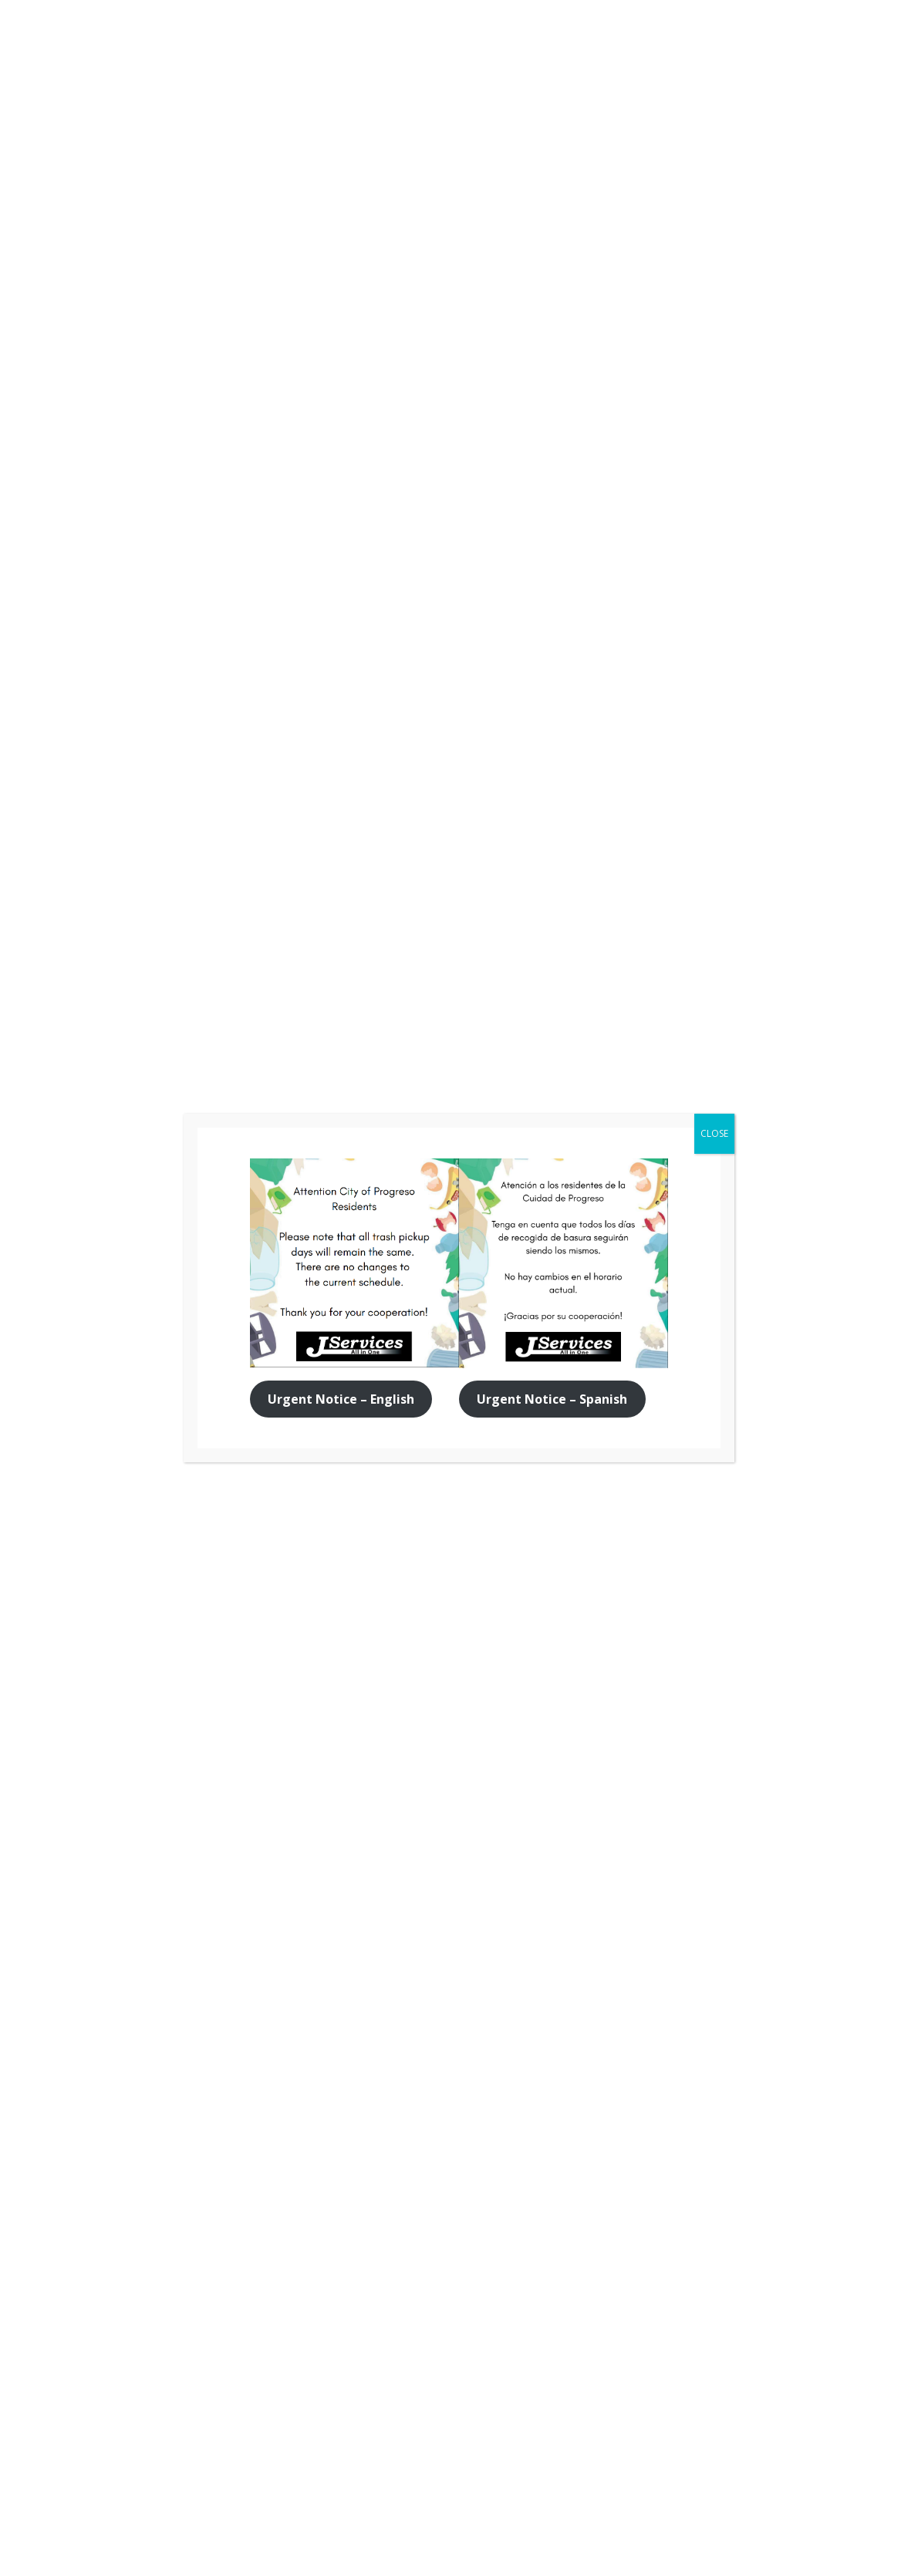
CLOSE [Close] (714, 1133)
